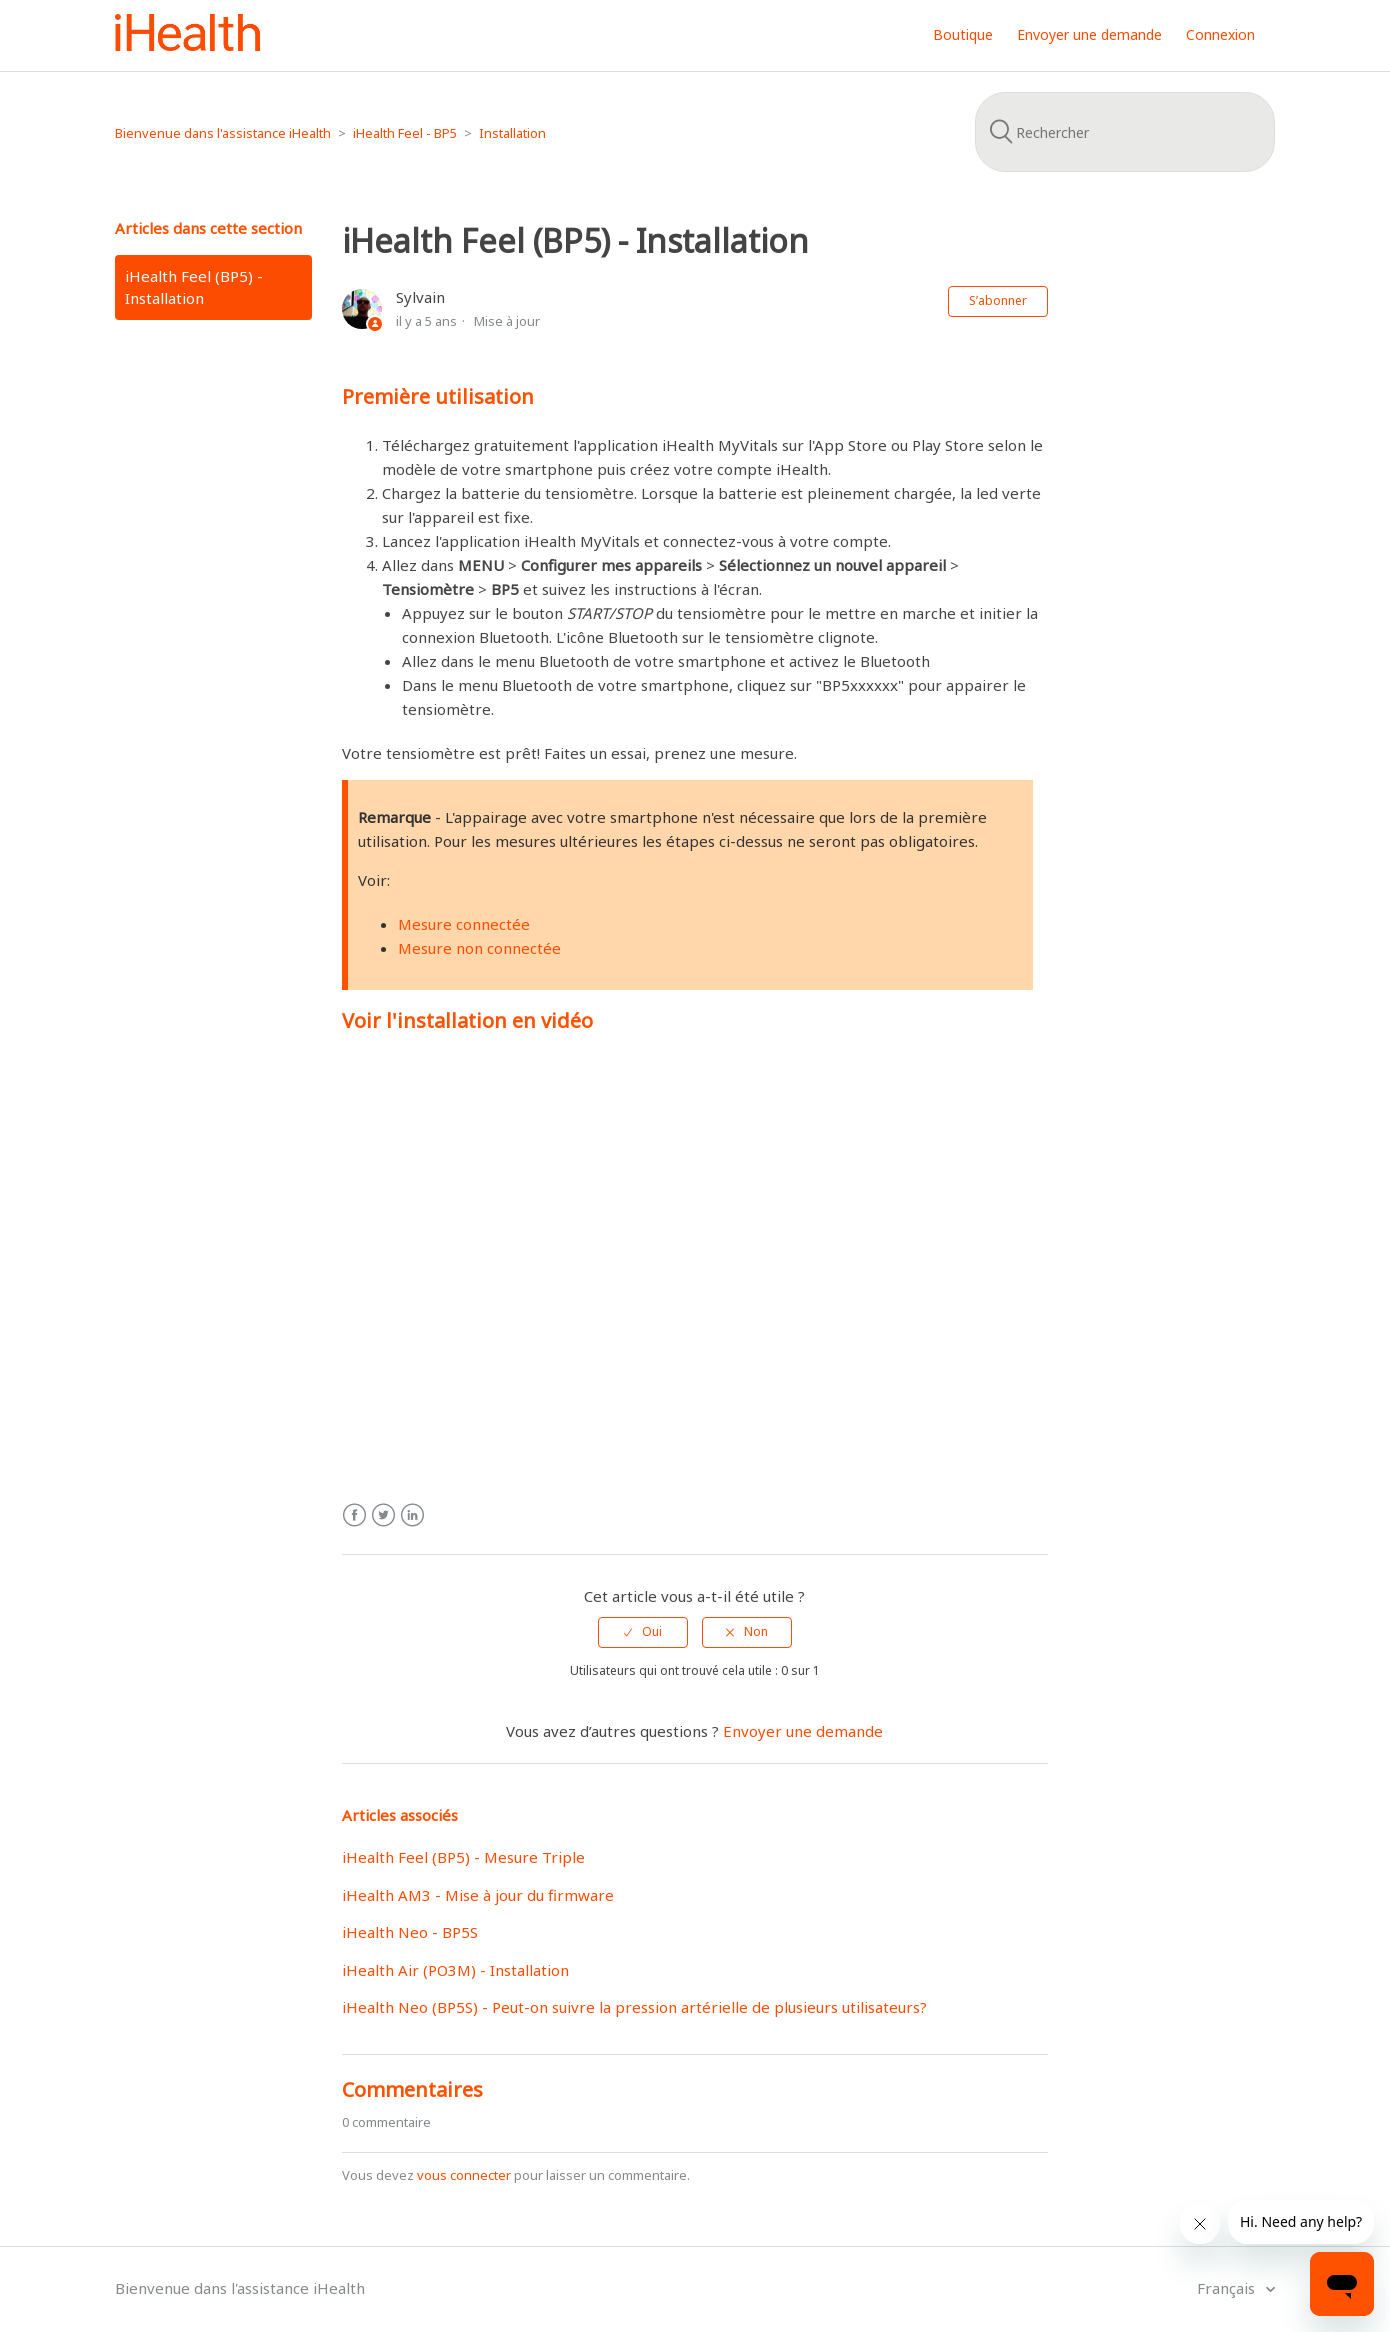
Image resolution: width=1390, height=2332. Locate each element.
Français (1228, 2288)
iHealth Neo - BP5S (410, 1932)
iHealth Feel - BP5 (405, 133)
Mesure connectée (464, 924)
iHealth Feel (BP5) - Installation (194, 287)
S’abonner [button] (998, 300)
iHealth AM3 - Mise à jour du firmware (478, 1895)
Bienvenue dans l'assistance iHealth (223, 133)
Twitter (383, 1515)
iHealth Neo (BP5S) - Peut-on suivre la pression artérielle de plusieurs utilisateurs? (634, 2007)
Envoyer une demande (1089, 34)
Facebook (354, 1515)
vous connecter (464, 2175)
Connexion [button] (1220, 34)
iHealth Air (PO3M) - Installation (455, 1970)
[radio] (643, 1632)
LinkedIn (412, 1515)
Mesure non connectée (479, 948)
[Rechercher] (1125, 132)
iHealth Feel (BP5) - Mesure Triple (463, 1857)
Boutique (963, 34)
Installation (512, 133)
